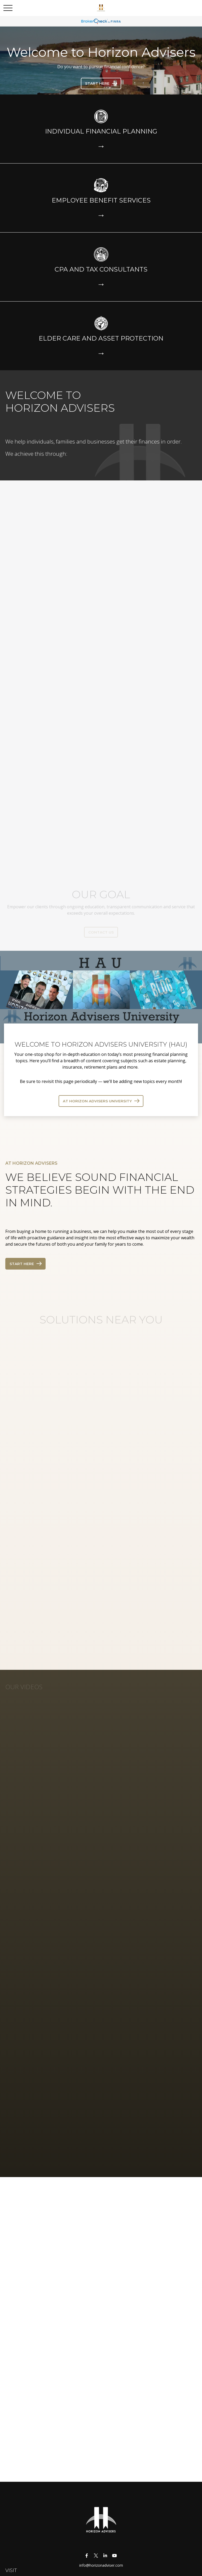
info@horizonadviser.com (101, 2565)
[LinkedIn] (105, 2555)
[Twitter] (95, 2555)
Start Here (22, 1264)
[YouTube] (114, 2555)
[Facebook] (86, 2555)
